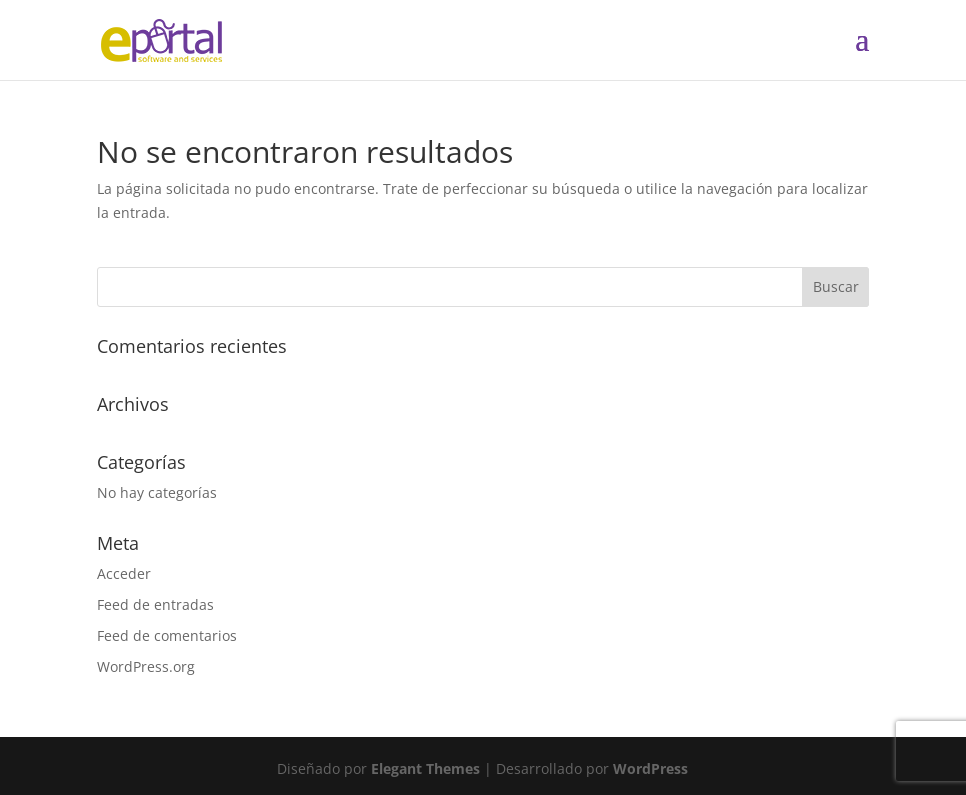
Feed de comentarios (167, 635)
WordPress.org (146, 666)
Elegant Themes (425, 768)
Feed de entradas (155, 604)
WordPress (650, 768)
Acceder (124, 573)
